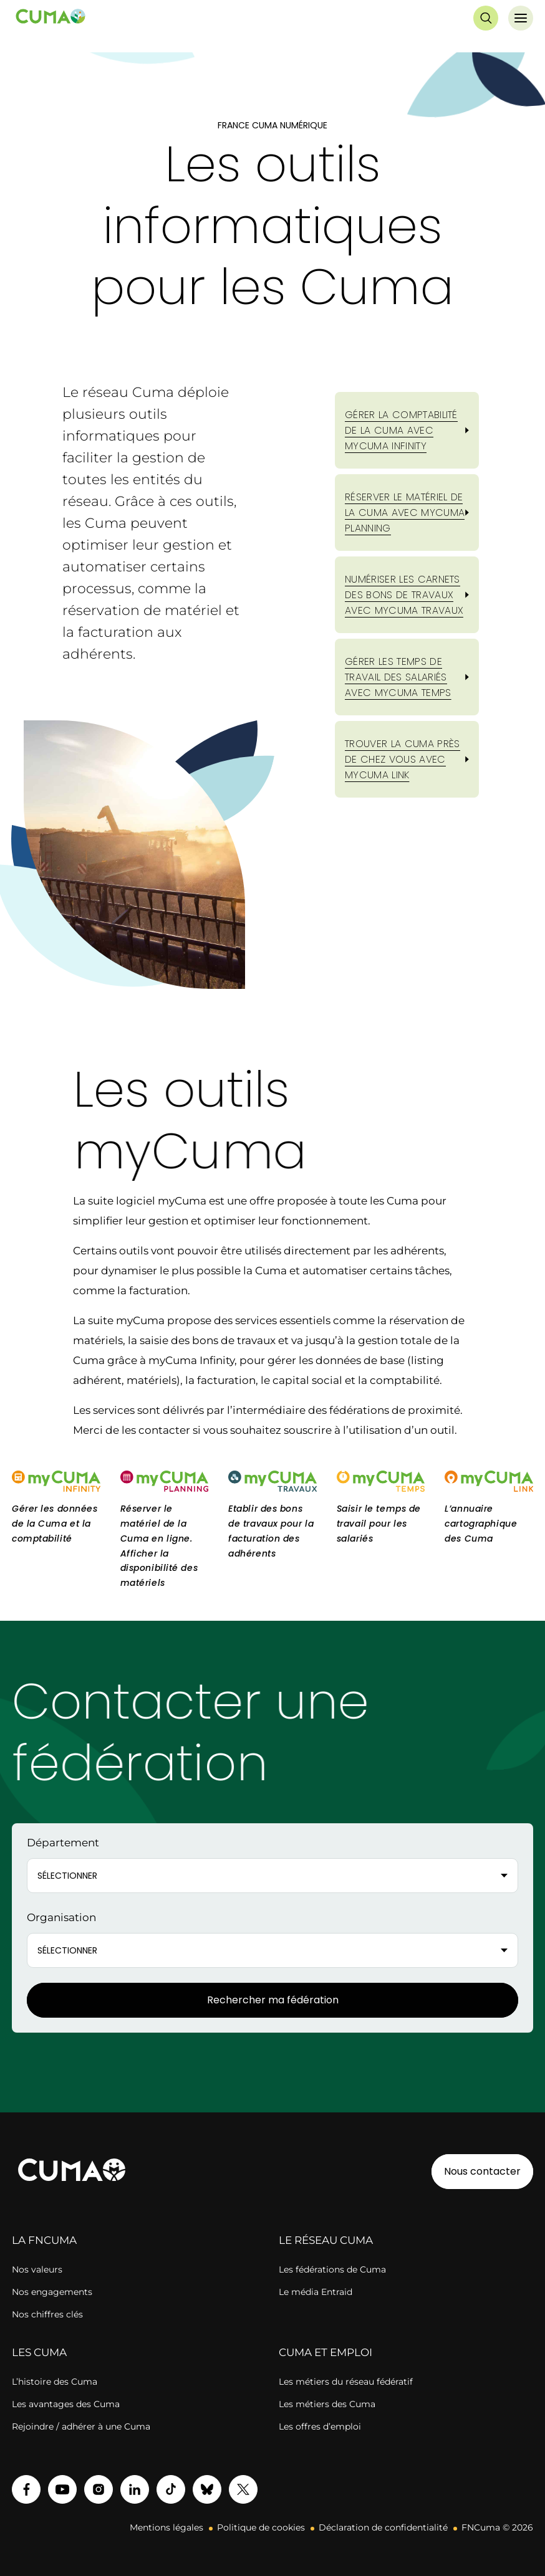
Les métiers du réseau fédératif (346, 2381)
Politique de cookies (261, 2527)
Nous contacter (482, 2171)
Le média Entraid (315, 2291)
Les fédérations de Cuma (332, 2269)
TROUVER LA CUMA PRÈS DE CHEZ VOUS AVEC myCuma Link (402, 759)
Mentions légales (166, 2527)
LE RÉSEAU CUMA (326, 2240)
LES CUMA (39, 2352)
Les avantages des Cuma (66, 2404)
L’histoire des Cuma (54, 2381)
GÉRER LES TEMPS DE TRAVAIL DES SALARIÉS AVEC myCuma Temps (398, 677)
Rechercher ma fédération (273, 2000)
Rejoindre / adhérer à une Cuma (81, 2426)
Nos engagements (52, 2291)
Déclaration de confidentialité (383, 2527)
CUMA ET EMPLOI (325, 2352)
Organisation (61, 1917)
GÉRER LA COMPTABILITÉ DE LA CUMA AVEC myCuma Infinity (401, 430)
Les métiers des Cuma (327, 2404)
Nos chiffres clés (47, 2314)
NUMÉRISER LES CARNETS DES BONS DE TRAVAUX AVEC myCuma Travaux (404, 595)
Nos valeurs (37, 2269)
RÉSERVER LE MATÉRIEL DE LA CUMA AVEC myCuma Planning (405, 512)
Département (63, 1842)
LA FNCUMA (44, 2240)
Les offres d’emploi (320, 2426)
